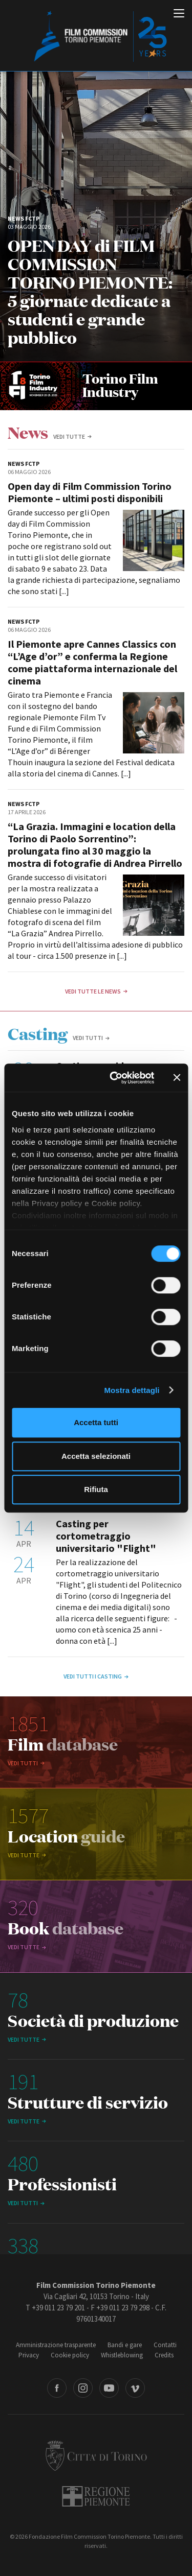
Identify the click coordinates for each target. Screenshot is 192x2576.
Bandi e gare (125, 2345)
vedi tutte (69, 436)
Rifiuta (96, 1489)
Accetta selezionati (96, 1456)
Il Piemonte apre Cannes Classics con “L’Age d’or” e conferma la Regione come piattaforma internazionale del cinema (92, 662)
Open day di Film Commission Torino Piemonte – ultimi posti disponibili (90, 492)
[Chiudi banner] (176, 1077)
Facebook (57, 2388)
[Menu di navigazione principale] (179, 14)
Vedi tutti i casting (92, 1676)
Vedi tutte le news (93, 991)
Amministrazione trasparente (56, 2345)
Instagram (83, 2388)
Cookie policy (70, 2355)
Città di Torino (96, 2455)
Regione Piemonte (96, 2496)
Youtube (109, 2388)
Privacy (28, 2355)
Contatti (165, 2345)
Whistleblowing (122, 2355)
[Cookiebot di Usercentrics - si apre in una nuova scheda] (114, 1077)
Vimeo (135, 2388)
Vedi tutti (88, 1038)
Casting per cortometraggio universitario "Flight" (106, 1535)
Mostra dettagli (131, 1390)
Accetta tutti (96, 1422)
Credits (164, 2355)
